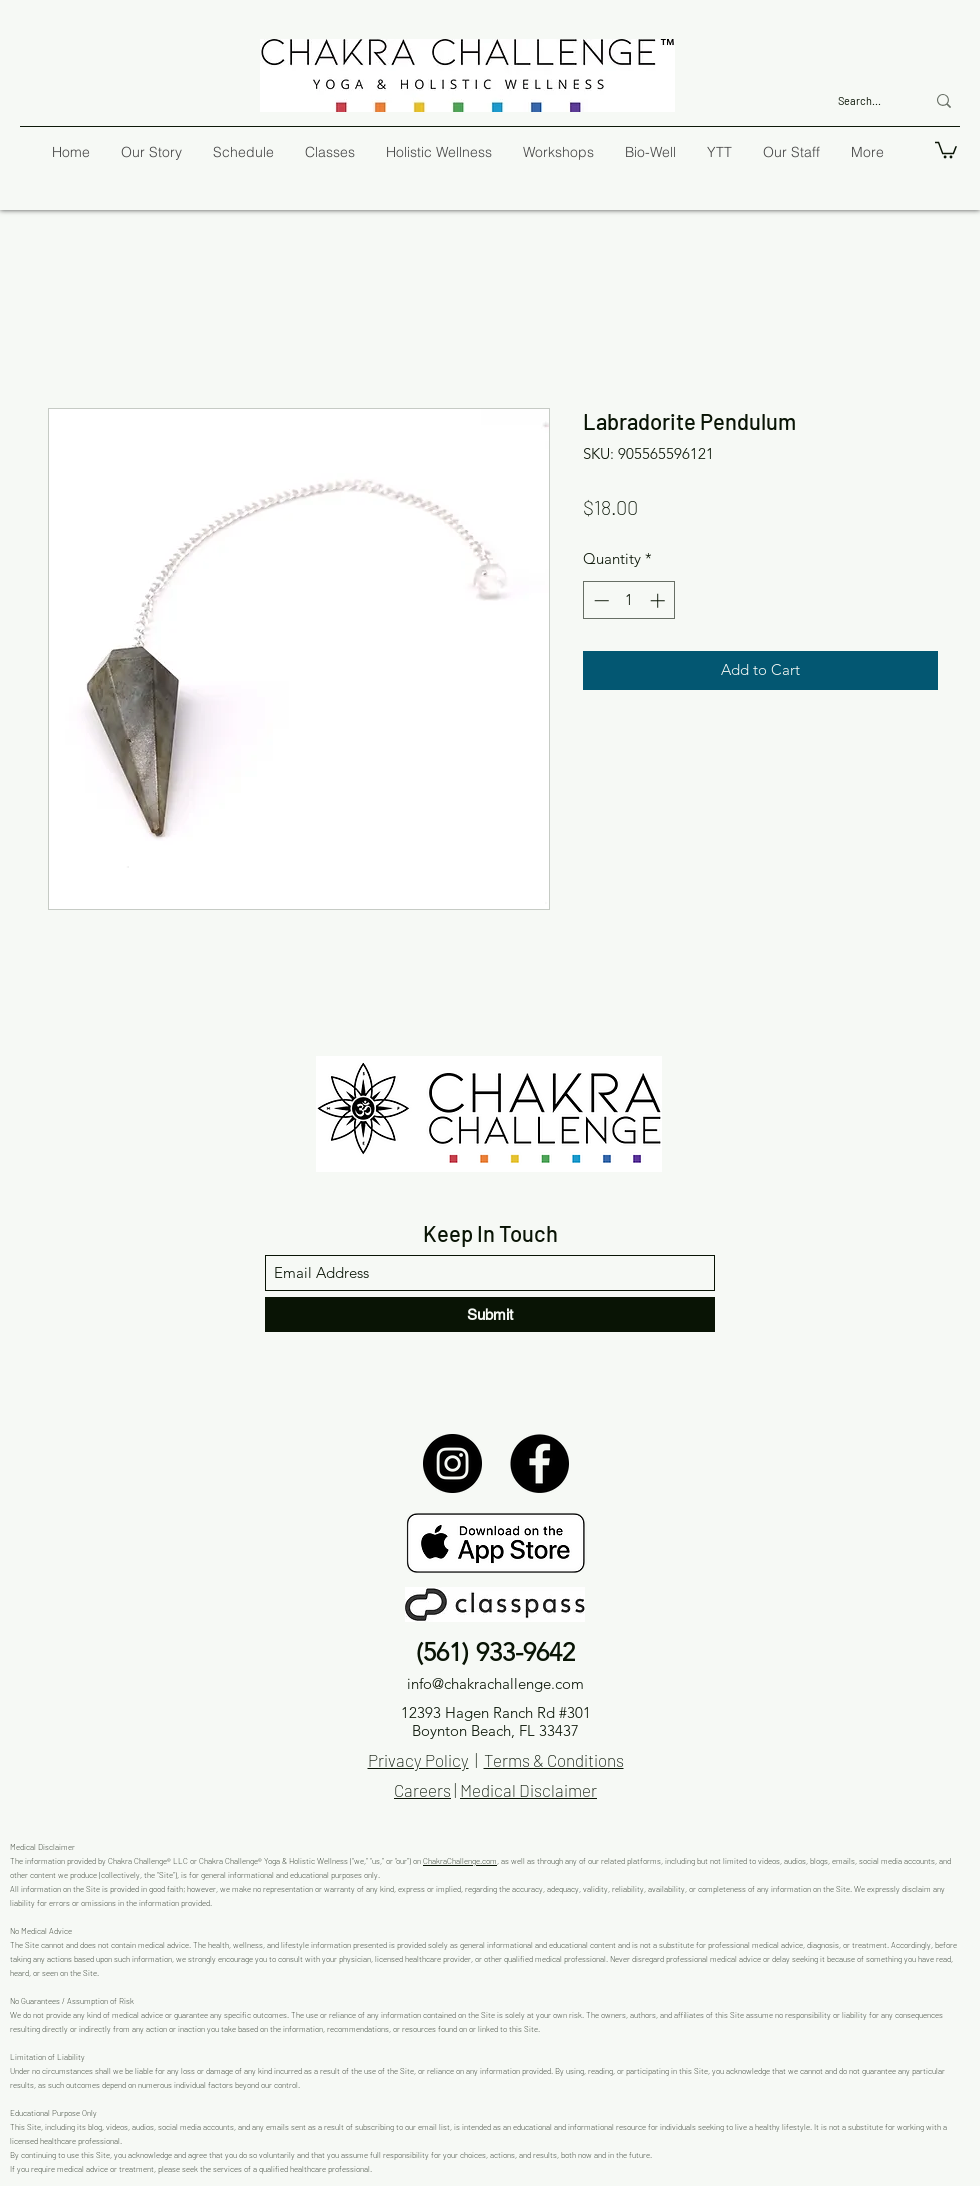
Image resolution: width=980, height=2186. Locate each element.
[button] (946, 149)
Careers (422, 1790)
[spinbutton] (629, 600)
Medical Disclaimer (528, 1790)
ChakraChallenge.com (460, 1861)
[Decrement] (599, 600)
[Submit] (490, 1314)
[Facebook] (539, 1463)
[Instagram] (452, 1463)
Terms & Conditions (554, 1760)
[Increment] (659, 600)
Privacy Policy (418, 1760)
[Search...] (866, 100)
